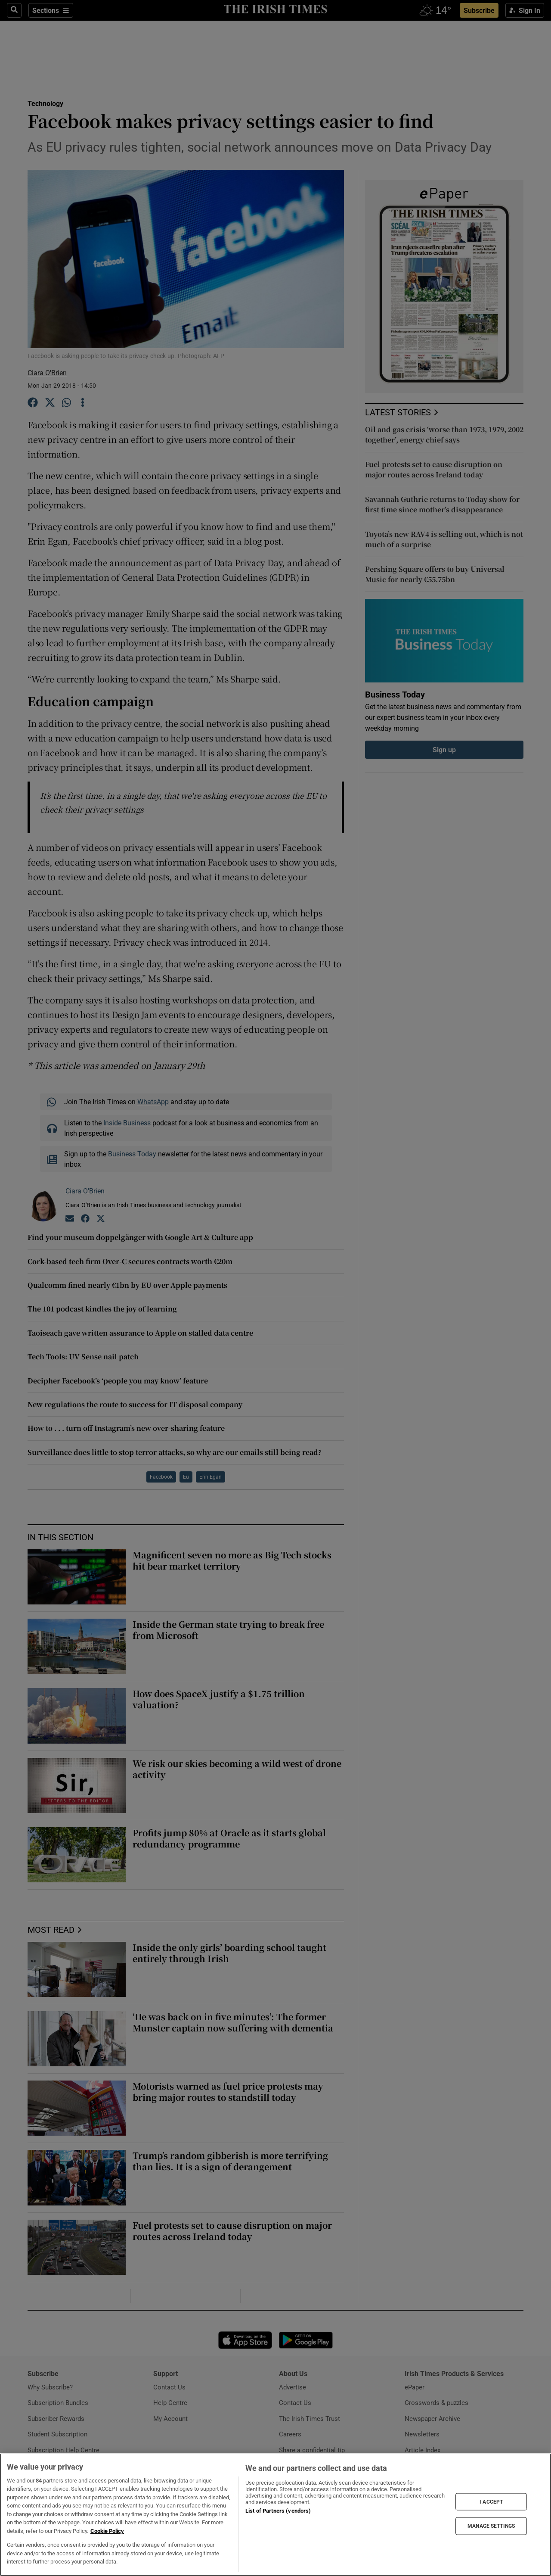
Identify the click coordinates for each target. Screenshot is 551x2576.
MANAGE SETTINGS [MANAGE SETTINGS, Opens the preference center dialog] (491, 2526)
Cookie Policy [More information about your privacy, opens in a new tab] (107, 2531)
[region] (275, 2514)
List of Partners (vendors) (278, 2510)
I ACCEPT (491, 2501)
